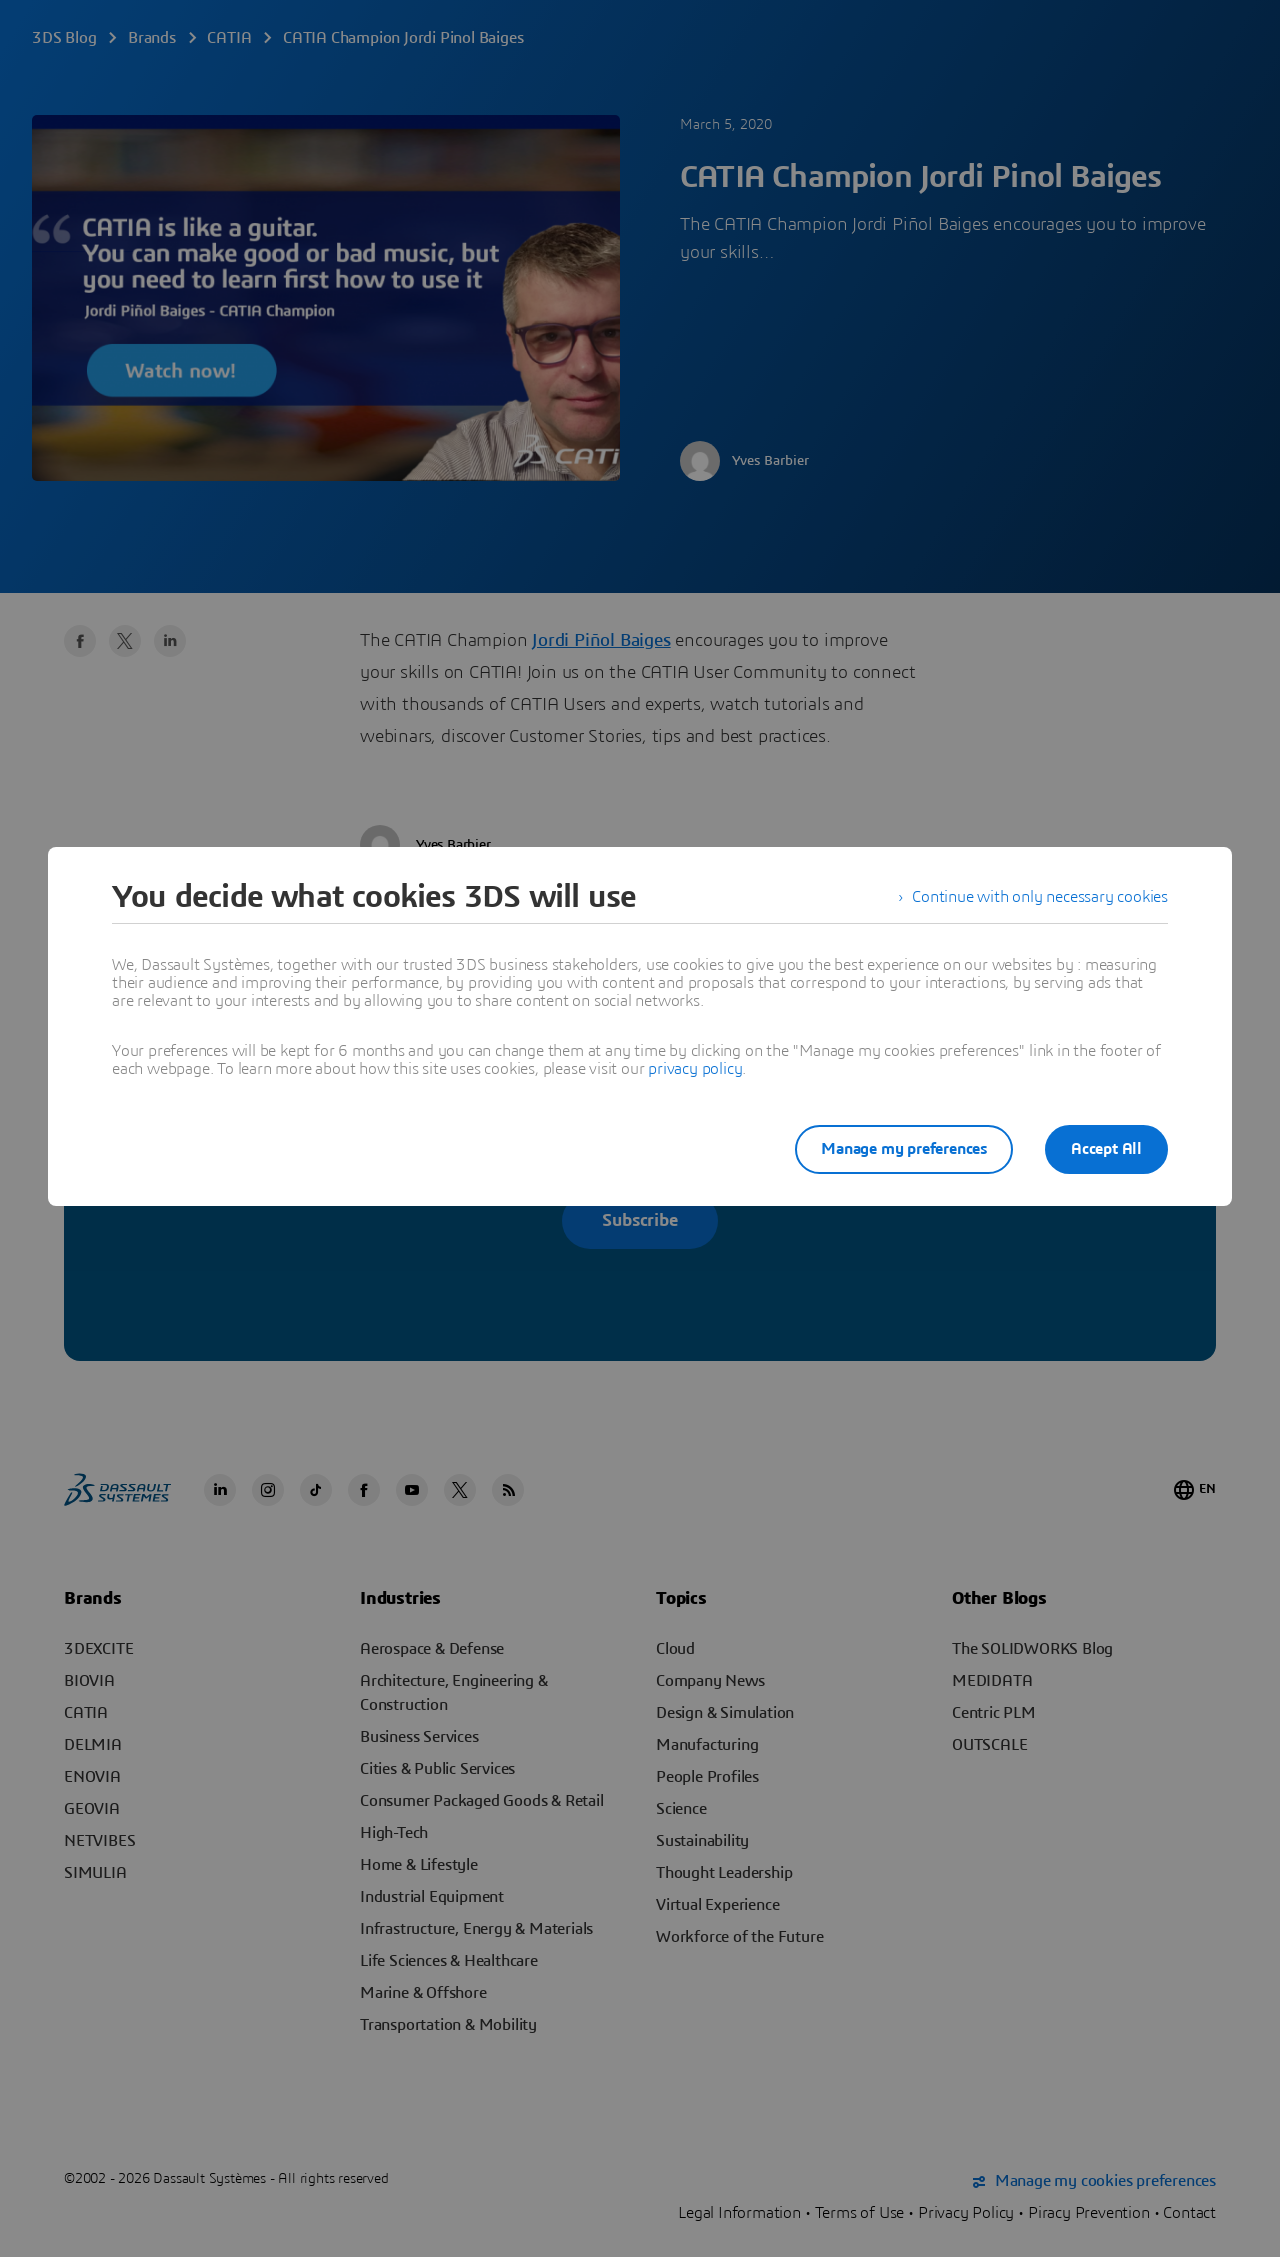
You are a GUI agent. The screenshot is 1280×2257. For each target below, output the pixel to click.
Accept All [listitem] (1106, 1149)
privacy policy (695, 1069)
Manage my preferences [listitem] (904, 1149)
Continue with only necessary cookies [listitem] (1040, 897)
